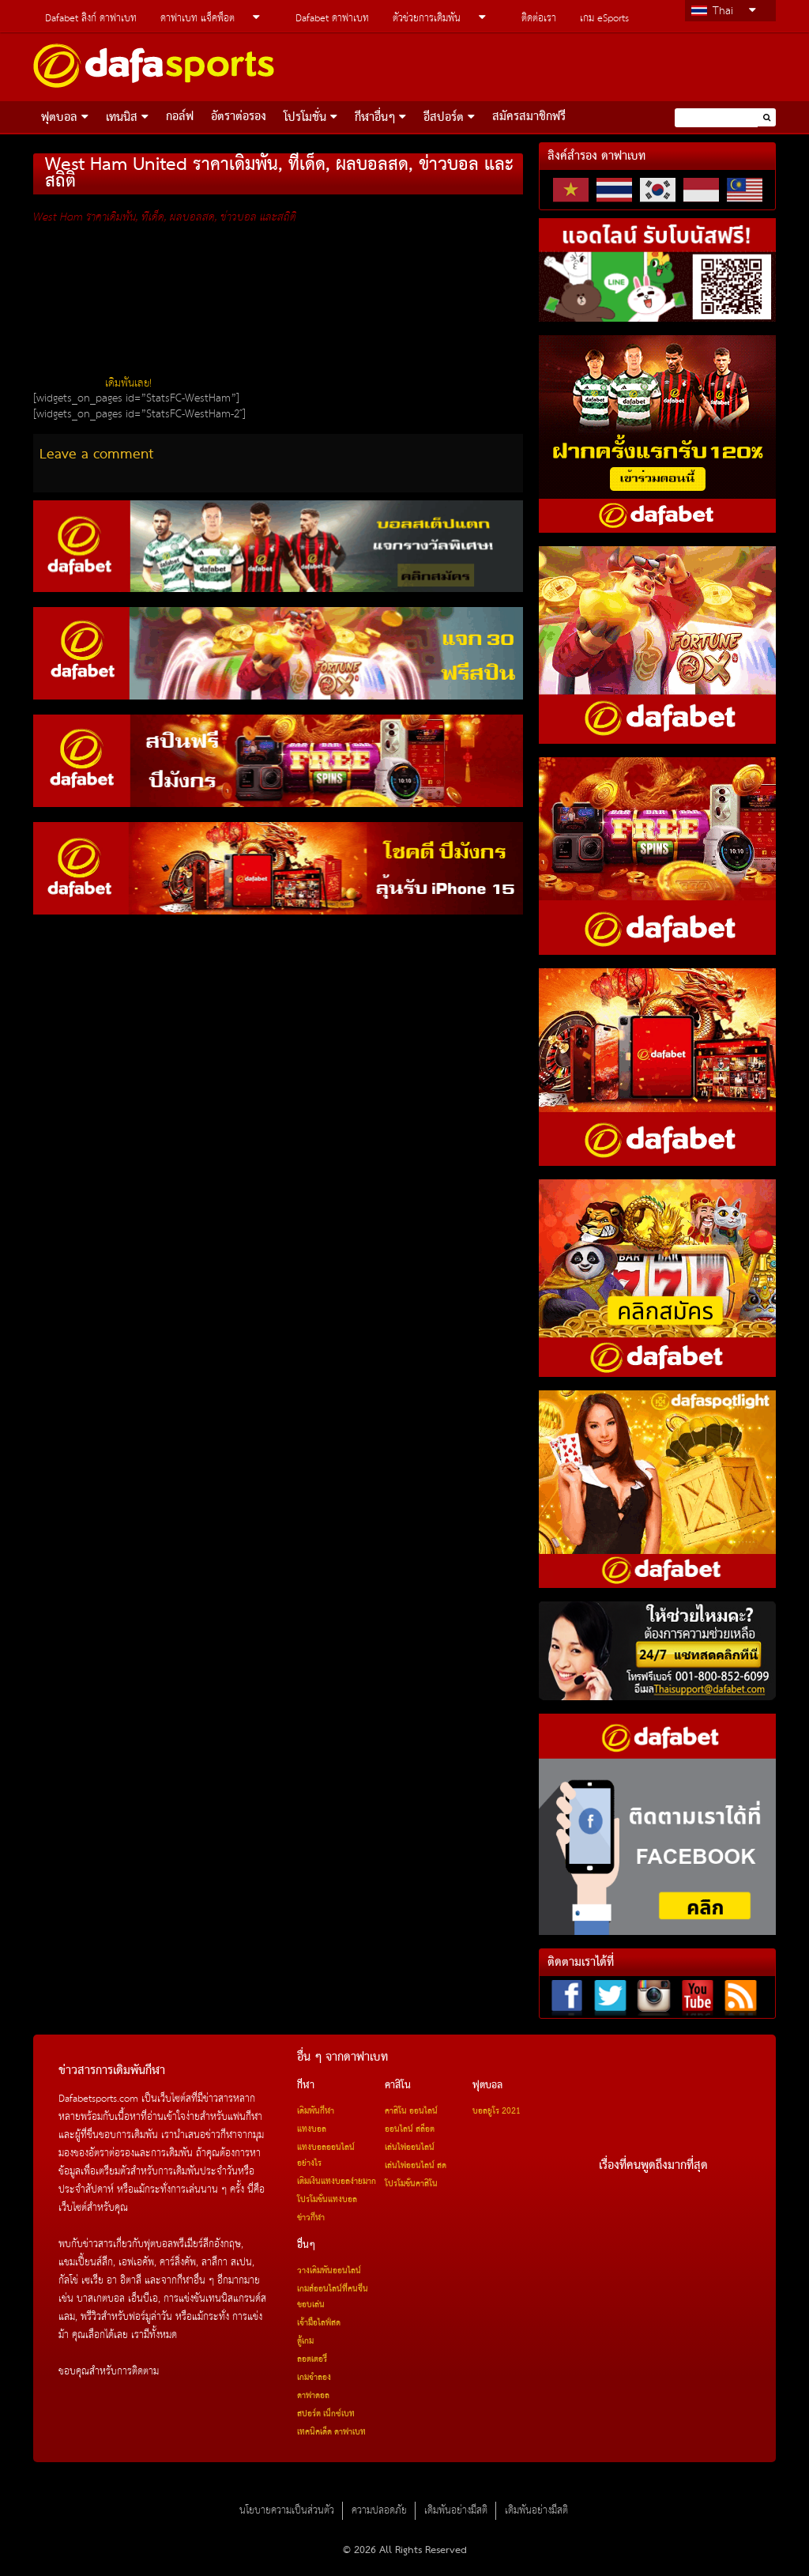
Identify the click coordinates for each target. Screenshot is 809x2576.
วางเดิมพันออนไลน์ (329, 2271)
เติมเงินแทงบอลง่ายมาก (336, 2181)
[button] (767, 117)
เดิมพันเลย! (128, 383)
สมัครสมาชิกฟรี (529, 117)
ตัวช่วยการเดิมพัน (427, 18)
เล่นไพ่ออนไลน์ (410, 2147)
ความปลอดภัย (379, 2511)
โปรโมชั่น (305, 118)
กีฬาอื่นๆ (375, 118)
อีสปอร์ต (443, 118)
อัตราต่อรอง (238, 117)
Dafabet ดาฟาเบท (332, 18)
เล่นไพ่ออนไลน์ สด (415, 2166)
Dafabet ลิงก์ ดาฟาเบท (91, 18)
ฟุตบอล (59, 118)
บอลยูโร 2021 (496, 2111)
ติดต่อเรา (538, 18)
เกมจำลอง (314, 2378)
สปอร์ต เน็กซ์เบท (326, 2414)
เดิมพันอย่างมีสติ (455, 2511)
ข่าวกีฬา (311, 2218)
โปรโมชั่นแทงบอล (327, 2200)
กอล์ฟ (180, 117)
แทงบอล (311, 2129)
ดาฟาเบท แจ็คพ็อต (197, 18)
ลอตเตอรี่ (312, 2359)
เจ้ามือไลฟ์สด (319, 2323)
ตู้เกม (305, 2341)
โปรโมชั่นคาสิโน (411, 2184)
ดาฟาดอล (313, 2396)
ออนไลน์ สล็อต (410, 2129)
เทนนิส (121, 118)
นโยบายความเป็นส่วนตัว (286, 2511)
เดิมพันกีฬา (315, 2111)
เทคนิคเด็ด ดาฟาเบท (331, 2432)
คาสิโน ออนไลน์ (411, 2111)
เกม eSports (604, 18)
